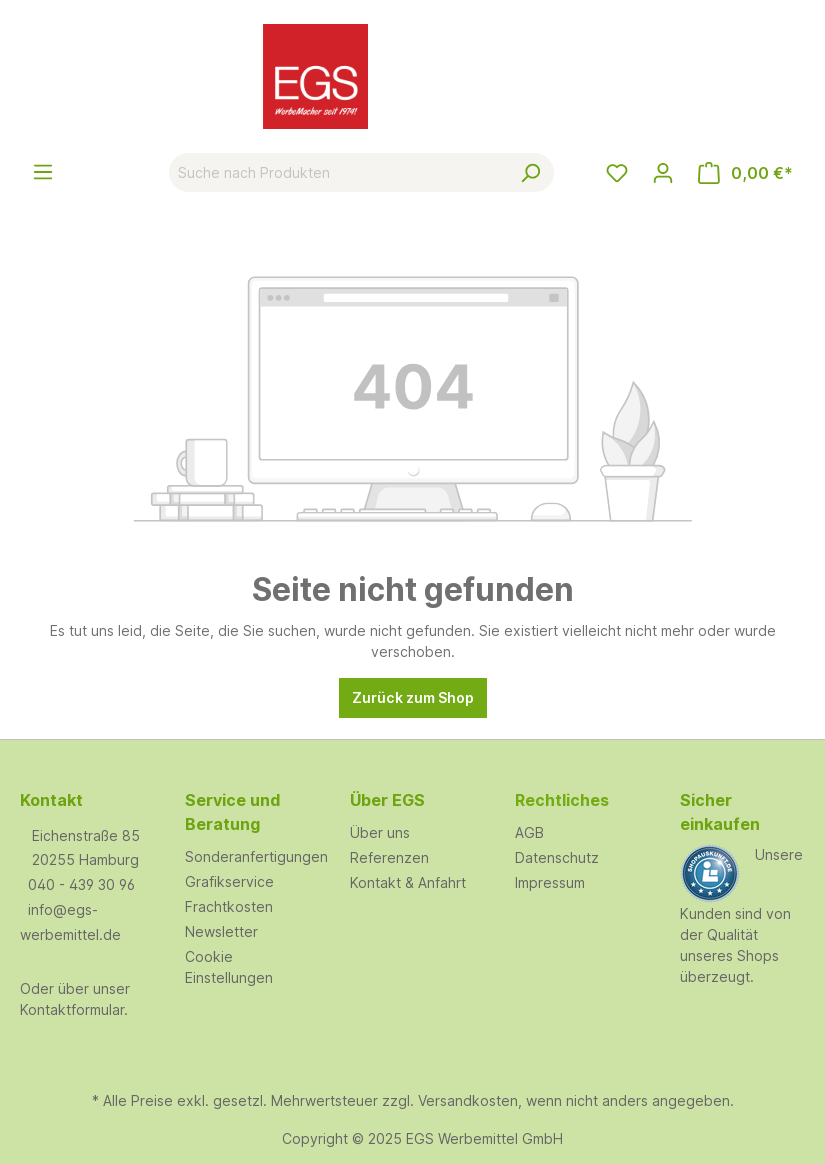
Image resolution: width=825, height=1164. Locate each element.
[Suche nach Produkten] (338, 172)
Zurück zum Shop (413, 697)
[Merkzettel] (617, 173)
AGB (529, 832)
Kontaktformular (72, 1009)
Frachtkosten (229, 906)
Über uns (380, 832)
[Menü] (43, 172)
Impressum (550, 882)
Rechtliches (562, 800)
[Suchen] (530, 172)
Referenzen (389, 857)
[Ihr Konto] (663, 173)
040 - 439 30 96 (81, 884)
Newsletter (221, 931)
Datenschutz (557, 857)
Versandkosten (468, 1100)
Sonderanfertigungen (256, 856)
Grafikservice (229, 881)
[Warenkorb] (745, 173)
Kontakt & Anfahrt (408, 882)
